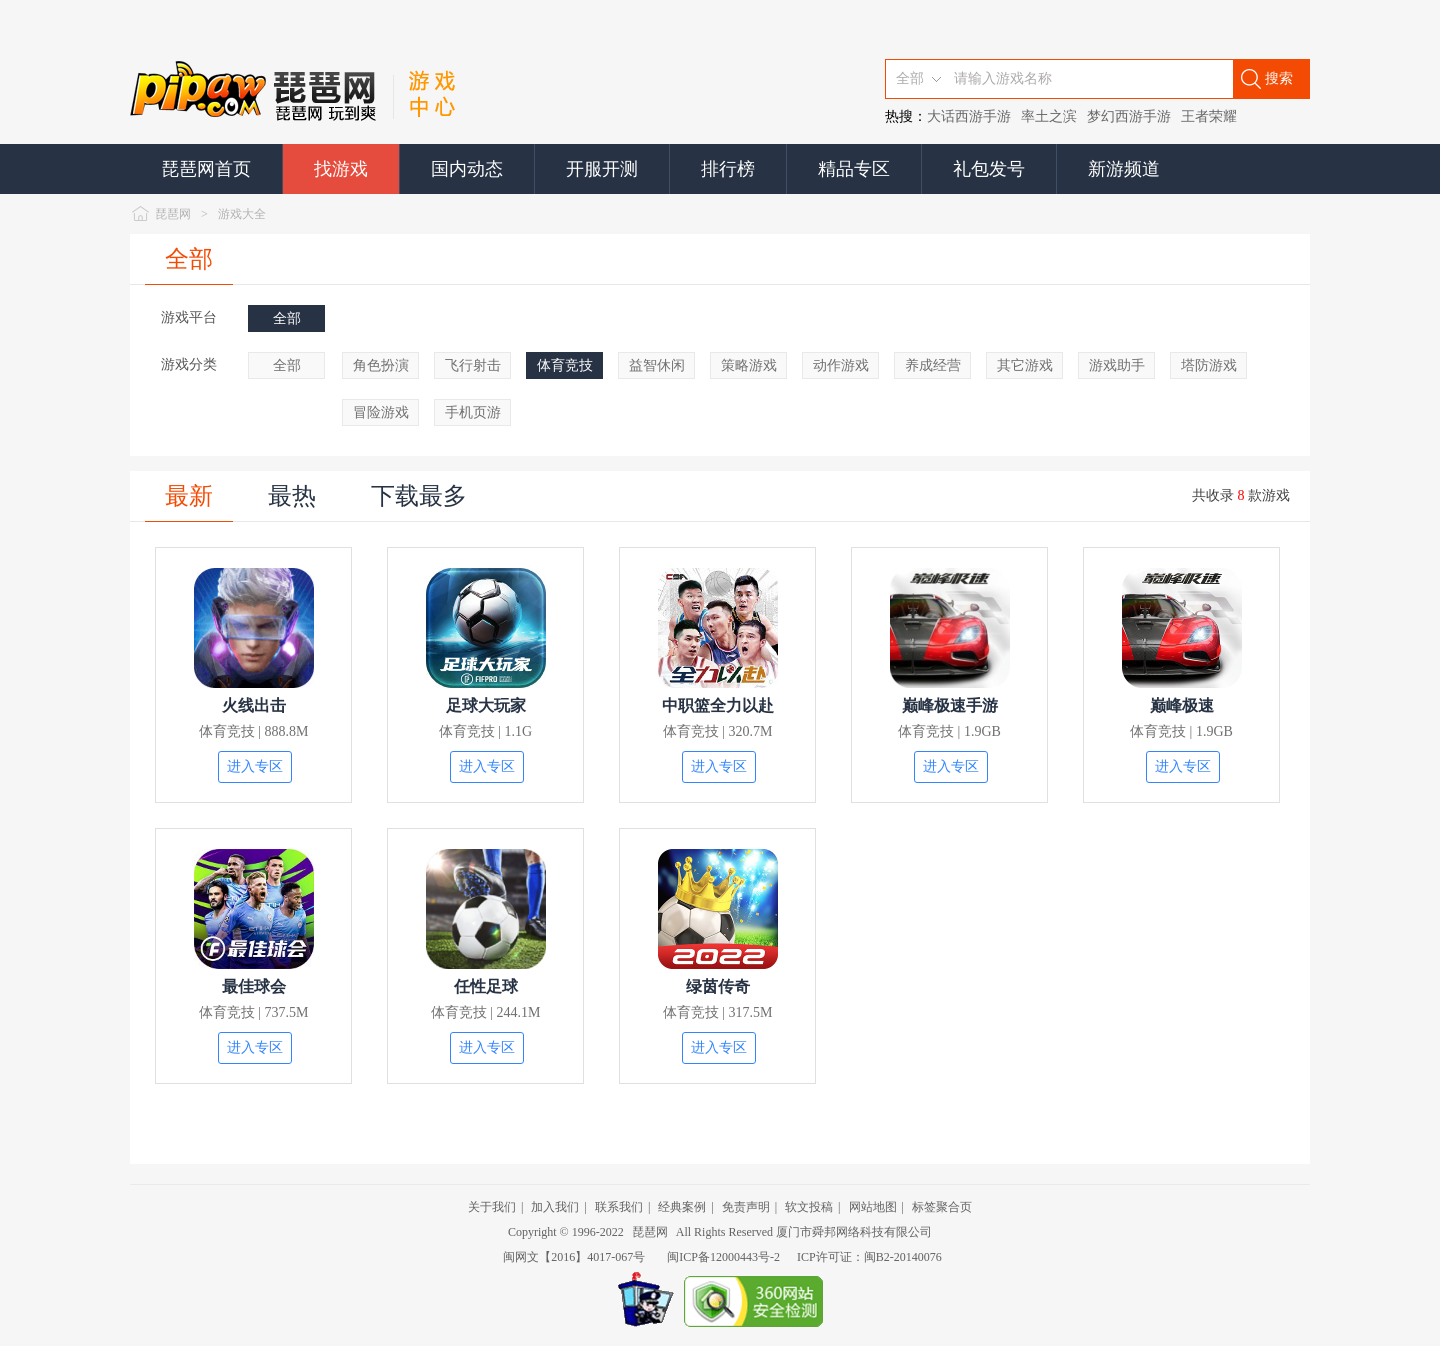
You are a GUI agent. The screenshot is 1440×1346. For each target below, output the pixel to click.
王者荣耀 (1209, 116)
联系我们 (619, 1207)
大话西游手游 (969, 116)
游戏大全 (242, 214)
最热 (292, 496)
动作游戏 (841, 365)
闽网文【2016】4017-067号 (574, 1257)
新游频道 (1124, 169)
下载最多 (419, 496)
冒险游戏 (381, 412)
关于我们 (492, 1207)
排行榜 (728, 169)
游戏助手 (1117, 365)
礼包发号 (989, 169)
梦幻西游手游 (1129, 116)
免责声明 (746, 1207)
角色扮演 (381, 365)
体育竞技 (565, 365)
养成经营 (933, 365)
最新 (189, 496)
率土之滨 (1049, 116)
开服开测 (602, 169)
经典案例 (682, 1207)
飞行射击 (473, 365)
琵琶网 (173, 214)
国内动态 (467, 169)
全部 (189, 259)
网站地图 (873, 1207)
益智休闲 (657, 365)
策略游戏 (749, 365)
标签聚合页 (942, 1207)
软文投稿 (809, 1207)
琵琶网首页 (206, 169)
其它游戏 (1025, 365)
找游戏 (341, 169)
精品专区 (854, 169)
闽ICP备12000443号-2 (723, 1257)
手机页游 (473, 412)
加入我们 (555, 1207)
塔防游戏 (1209, 365)
